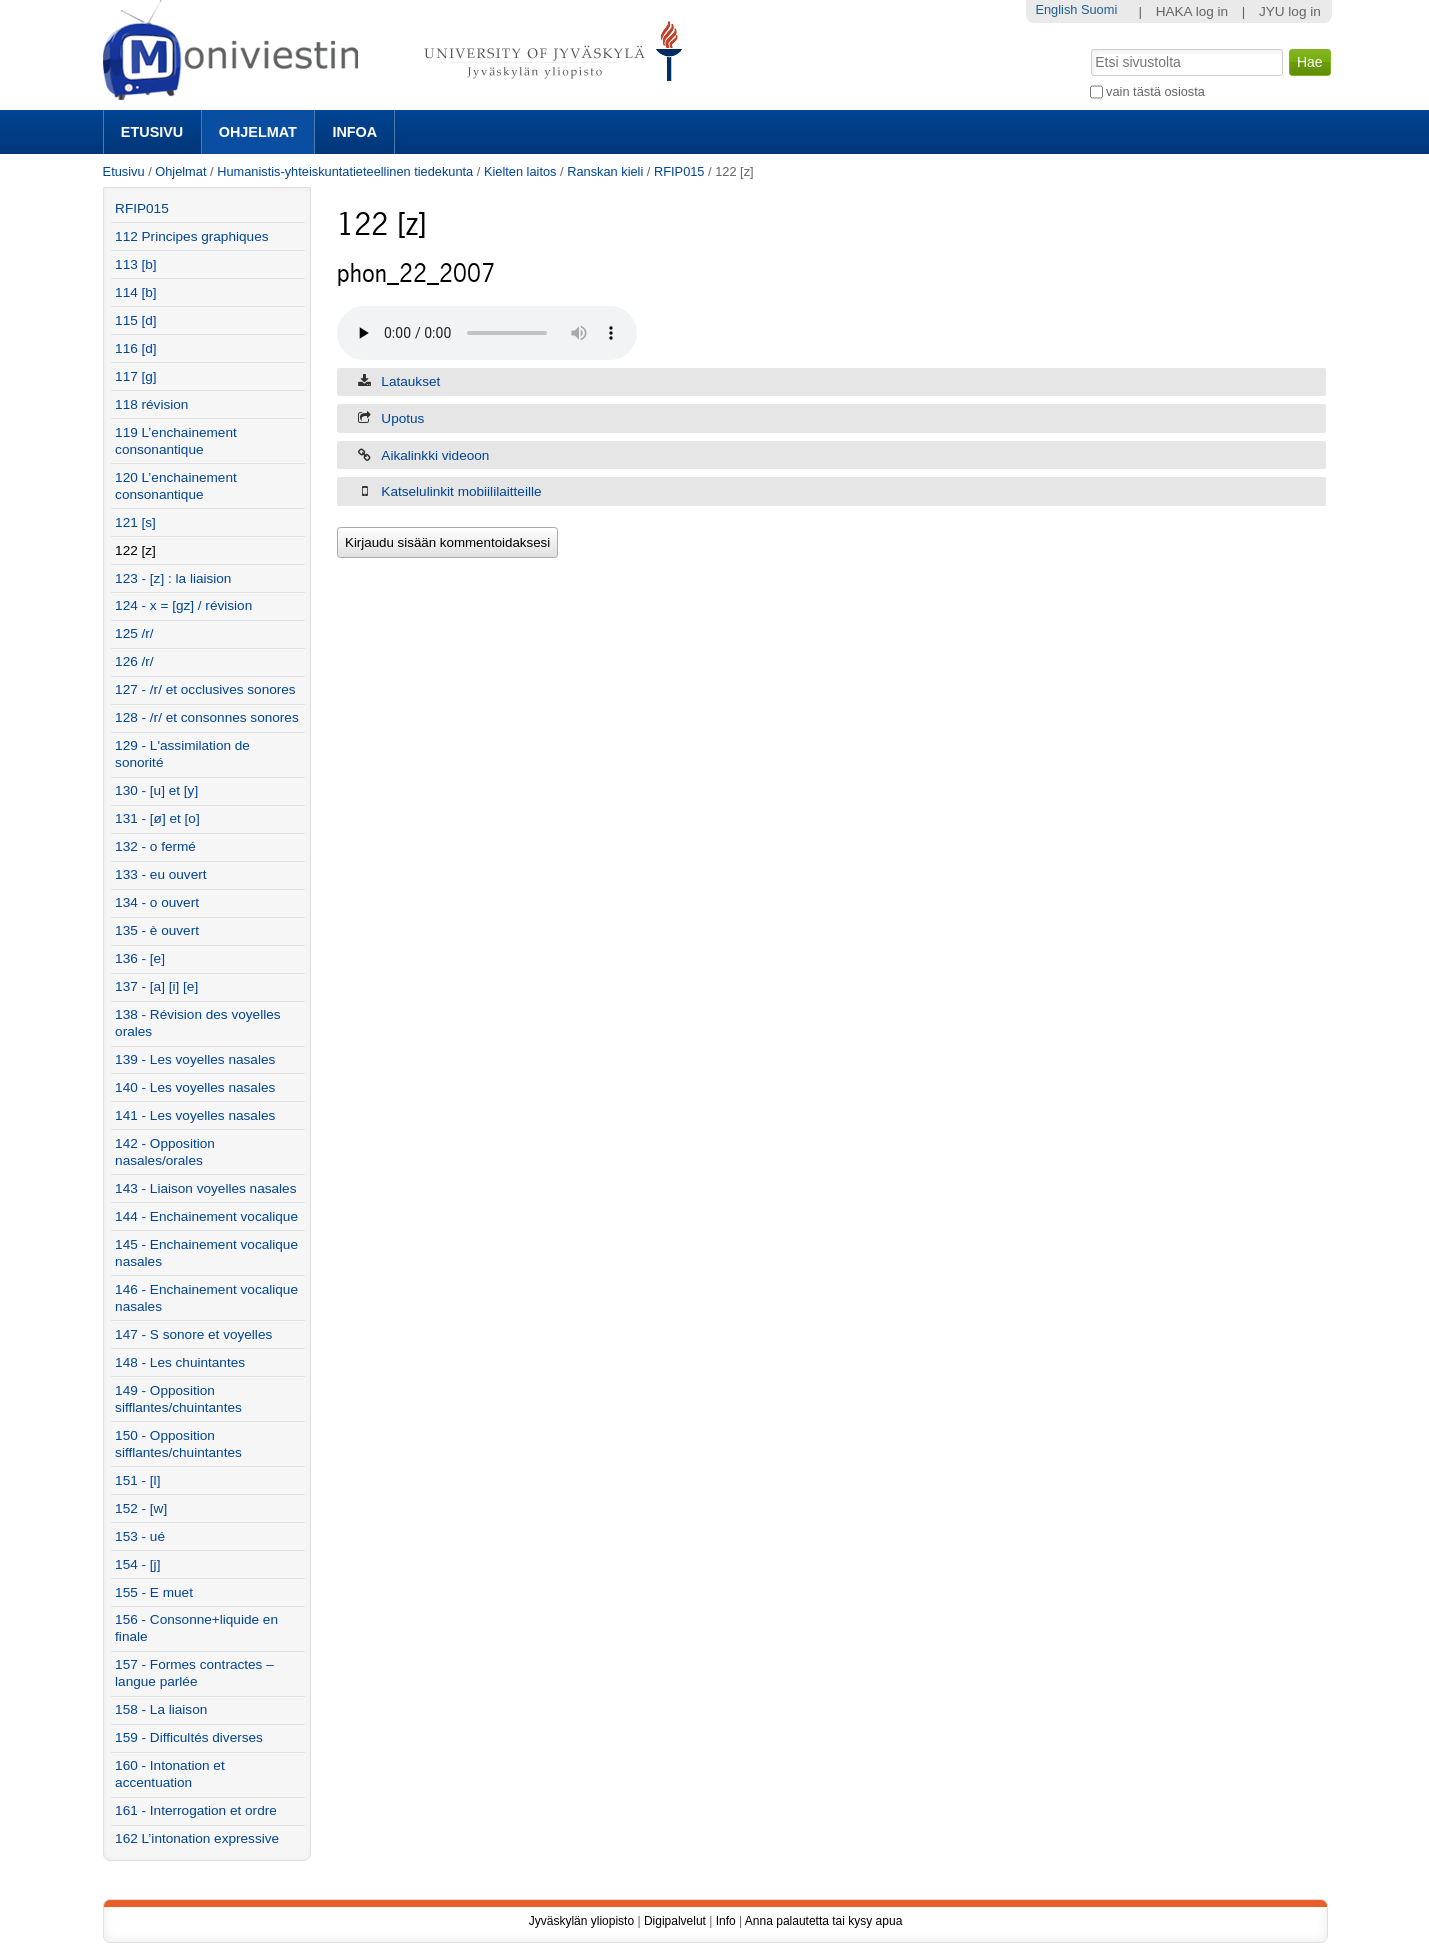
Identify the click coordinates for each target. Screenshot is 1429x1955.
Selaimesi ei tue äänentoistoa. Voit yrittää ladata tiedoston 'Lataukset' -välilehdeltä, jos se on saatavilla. (487, 333)
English (1056, 9)
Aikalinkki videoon (435, 455)
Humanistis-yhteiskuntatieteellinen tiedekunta (345, 171)
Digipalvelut (675, 1921)
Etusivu (152, 132)
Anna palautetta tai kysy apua (823, 1921)
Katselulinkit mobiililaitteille (461, 491)
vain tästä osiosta (1155, 91)
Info (726, 1921)
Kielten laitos (520, 171)
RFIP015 (679, 171)
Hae (1088, 47)
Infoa (354, 132)
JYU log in (1290, 11)
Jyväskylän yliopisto (581, 1921)
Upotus (402, 418)
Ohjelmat (258, 132)
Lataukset (410, 381)
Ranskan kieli (605, 171)
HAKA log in (1192, 11)
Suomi (1099, 9)
